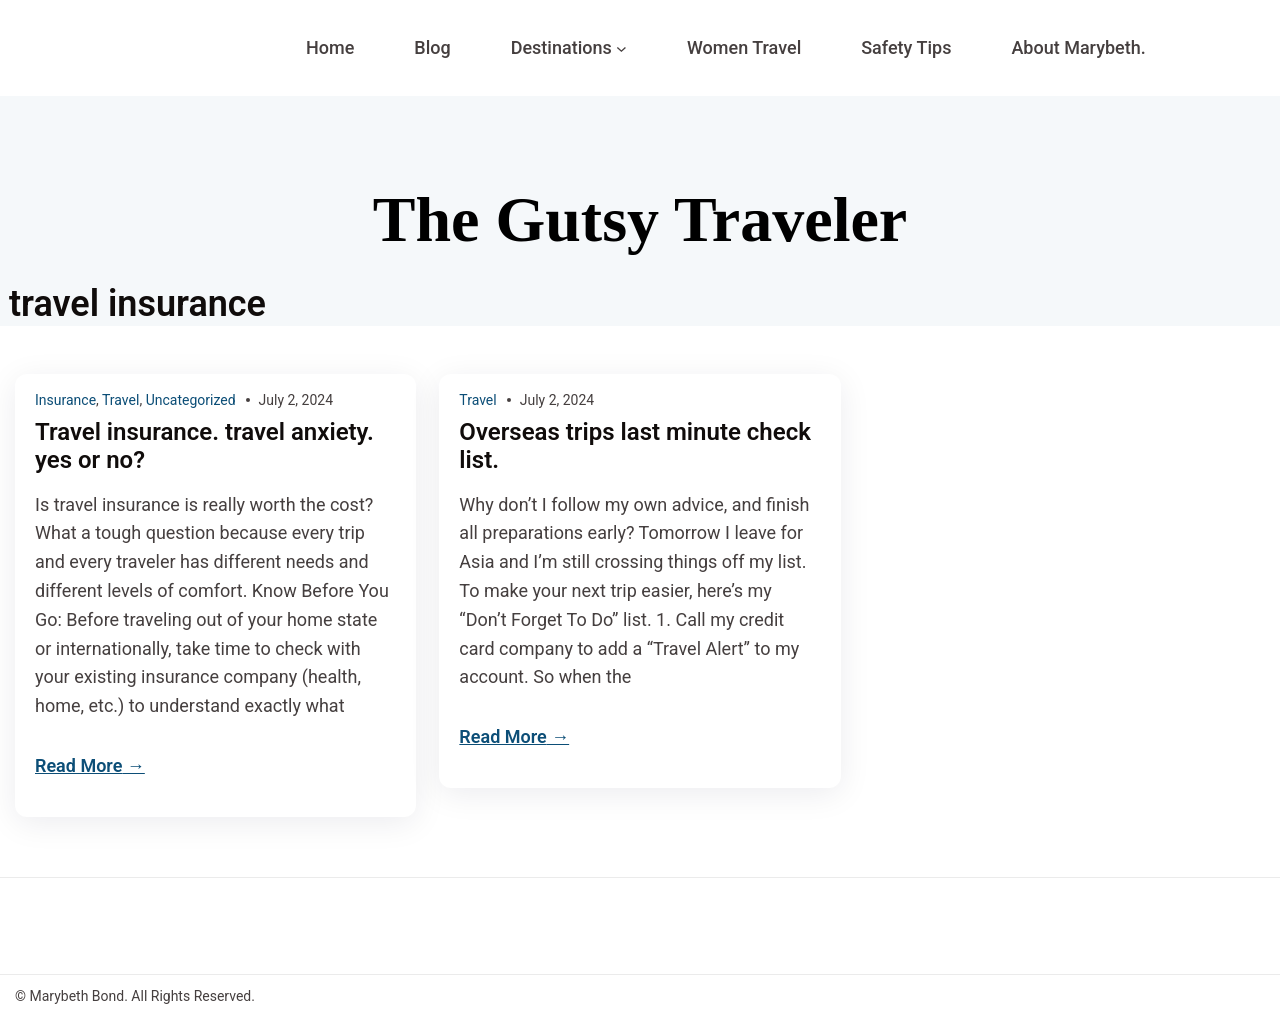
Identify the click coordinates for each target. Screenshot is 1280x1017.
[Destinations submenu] (621, 48)
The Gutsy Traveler (640, 219)
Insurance (65, 400)
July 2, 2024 (296, 400)
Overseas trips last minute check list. (634, 446)
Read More (78, 765)
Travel (120, 400)
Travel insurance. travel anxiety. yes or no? (204, 446)
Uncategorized (191, 400)
